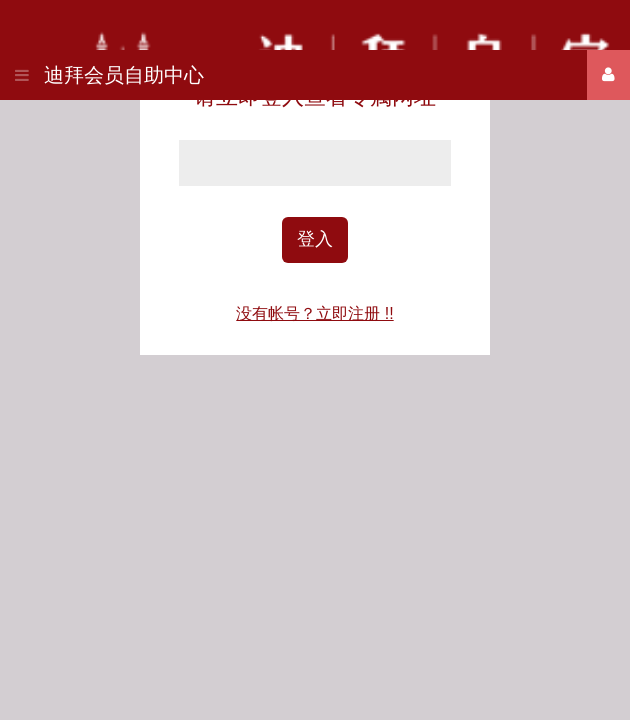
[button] (22, 68)
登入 (315, 239)
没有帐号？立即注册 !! (314, 313)
